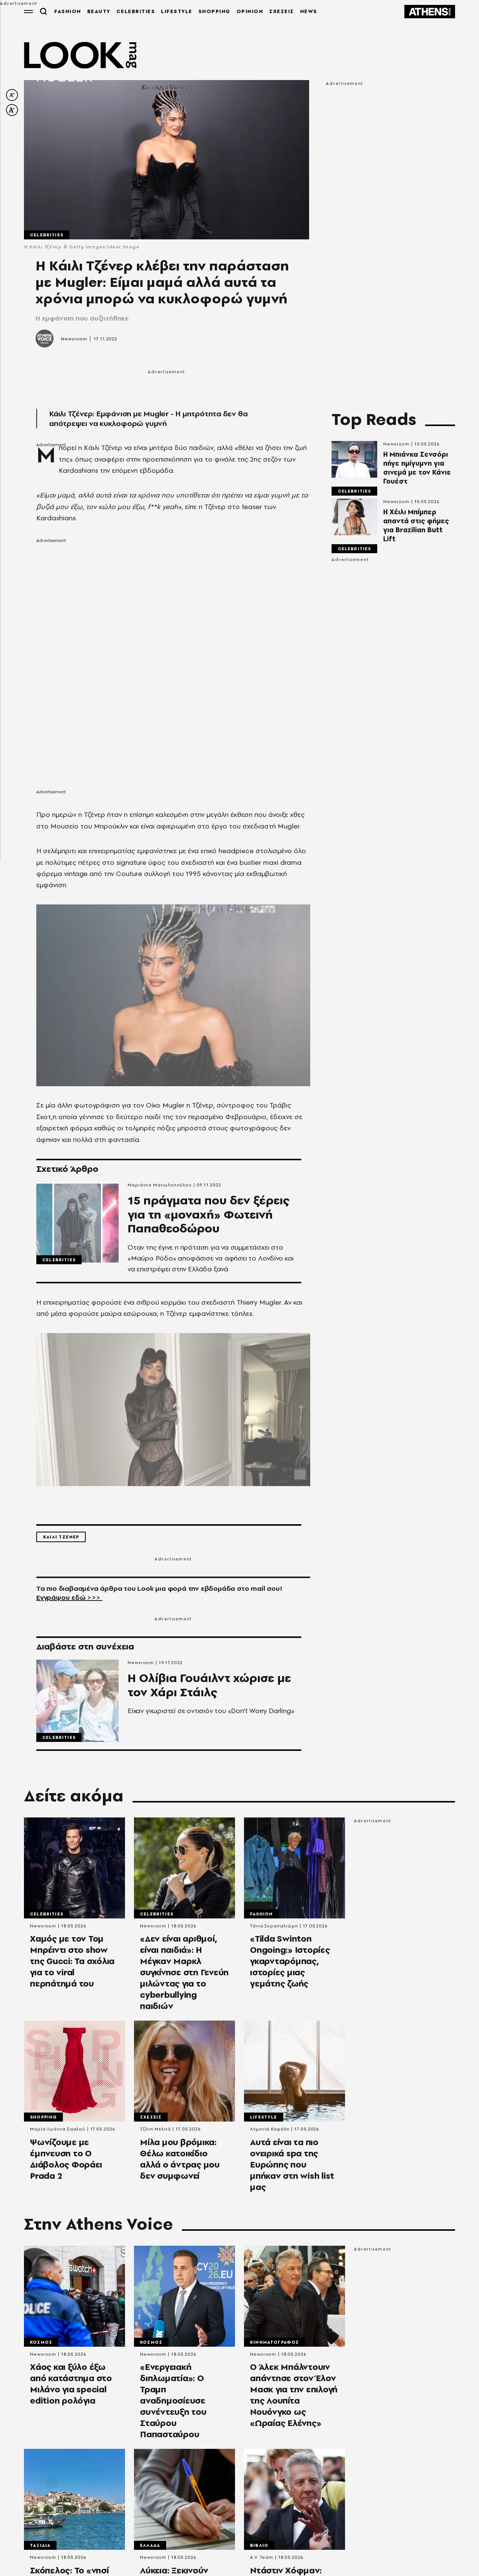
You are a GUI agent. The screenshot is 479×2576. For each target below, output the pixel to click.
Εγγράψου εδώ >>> (69, 1600)
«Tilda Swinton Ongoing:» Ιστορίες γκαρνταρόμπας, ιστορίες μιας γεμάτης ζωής (290, 1964)
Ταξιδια (40, 2549)
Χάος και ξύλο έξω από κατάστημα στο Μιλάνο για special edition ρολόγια (71, 2387)
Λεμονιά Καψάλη (270, 2132)
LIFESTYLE (176, 11)
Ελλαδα (150, 2549)
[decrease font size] (12, 95)
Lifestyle (263, 2120)
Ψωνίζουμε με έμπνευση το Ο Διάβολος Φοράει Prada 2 (66, 2162)
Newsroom (74, 339)
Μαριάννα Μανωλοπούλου (160, 1185)
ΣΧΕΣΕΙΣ (281, 11)
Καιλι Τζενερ (61, 1540)
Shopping (43, 2120)
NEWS (308, 11)
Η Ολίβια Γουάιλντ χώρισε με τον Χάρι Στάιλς (213, 1689)
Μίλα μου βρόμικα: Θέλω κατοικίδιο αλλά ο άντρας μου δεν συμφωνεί (180, 2162)
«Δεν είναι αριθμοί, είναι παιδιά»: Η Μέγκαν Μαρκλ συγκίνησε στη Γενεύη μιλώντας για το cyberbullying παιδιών (184, 1975)
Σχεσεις (151, 2120)
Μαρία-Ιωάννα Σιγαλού (57, 2132)
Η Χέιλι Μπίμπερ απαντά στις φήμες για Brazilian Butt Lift (416, 525)
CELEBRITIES (135, 11)
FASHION (67, 11)
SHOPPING (214, 11)
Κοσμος (41, 2346)
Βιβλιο (259, 2549)
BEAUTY (98, 11)
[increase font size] (12, 110)
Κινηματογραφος (274, 2346)
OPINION (249, 11)
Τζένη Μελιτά (155, 2132)
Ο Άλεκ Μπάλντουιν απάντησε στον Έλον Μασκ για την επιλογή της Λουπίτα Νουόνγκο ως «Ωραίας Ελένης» (294, 2398)
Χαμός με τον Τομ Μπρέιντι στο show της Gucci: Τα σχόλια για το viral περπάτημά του (72, 1964)
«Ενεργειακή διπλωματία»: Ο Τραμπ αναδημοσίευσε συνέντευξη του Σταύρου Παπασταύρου (173, 2404)
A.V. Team (261, 2561)
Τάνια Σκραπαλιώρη (274, 1929)
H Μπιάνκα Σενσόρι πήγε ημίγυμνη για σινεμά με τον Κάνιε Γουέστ (417, 468)
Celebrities (46, 235)
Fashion (261, 1917)
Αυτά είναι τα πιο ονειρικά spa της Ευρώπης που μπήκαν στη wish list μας (292, 2168)
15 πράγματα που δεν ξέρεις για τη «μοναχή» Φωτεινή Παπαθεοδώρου (212, 1216)
